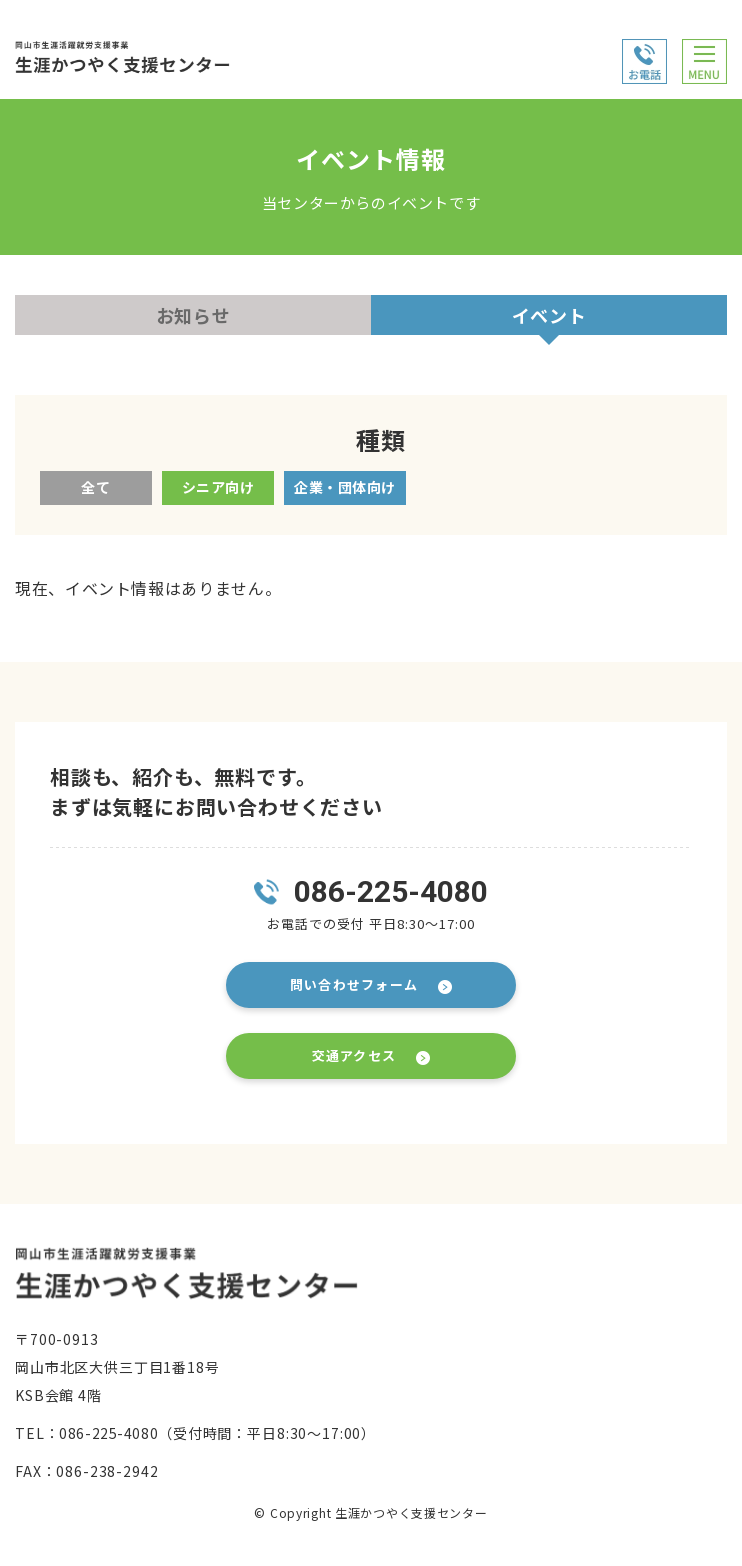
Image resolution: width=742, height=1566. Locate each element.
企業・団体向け (345, 487)
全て (95, 487)
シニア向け (218, 487)
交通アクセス (354, 1055)
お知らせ (193, 315)
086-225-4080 (391, 891)
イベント (549, 315)
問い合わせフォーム (354, 984)
